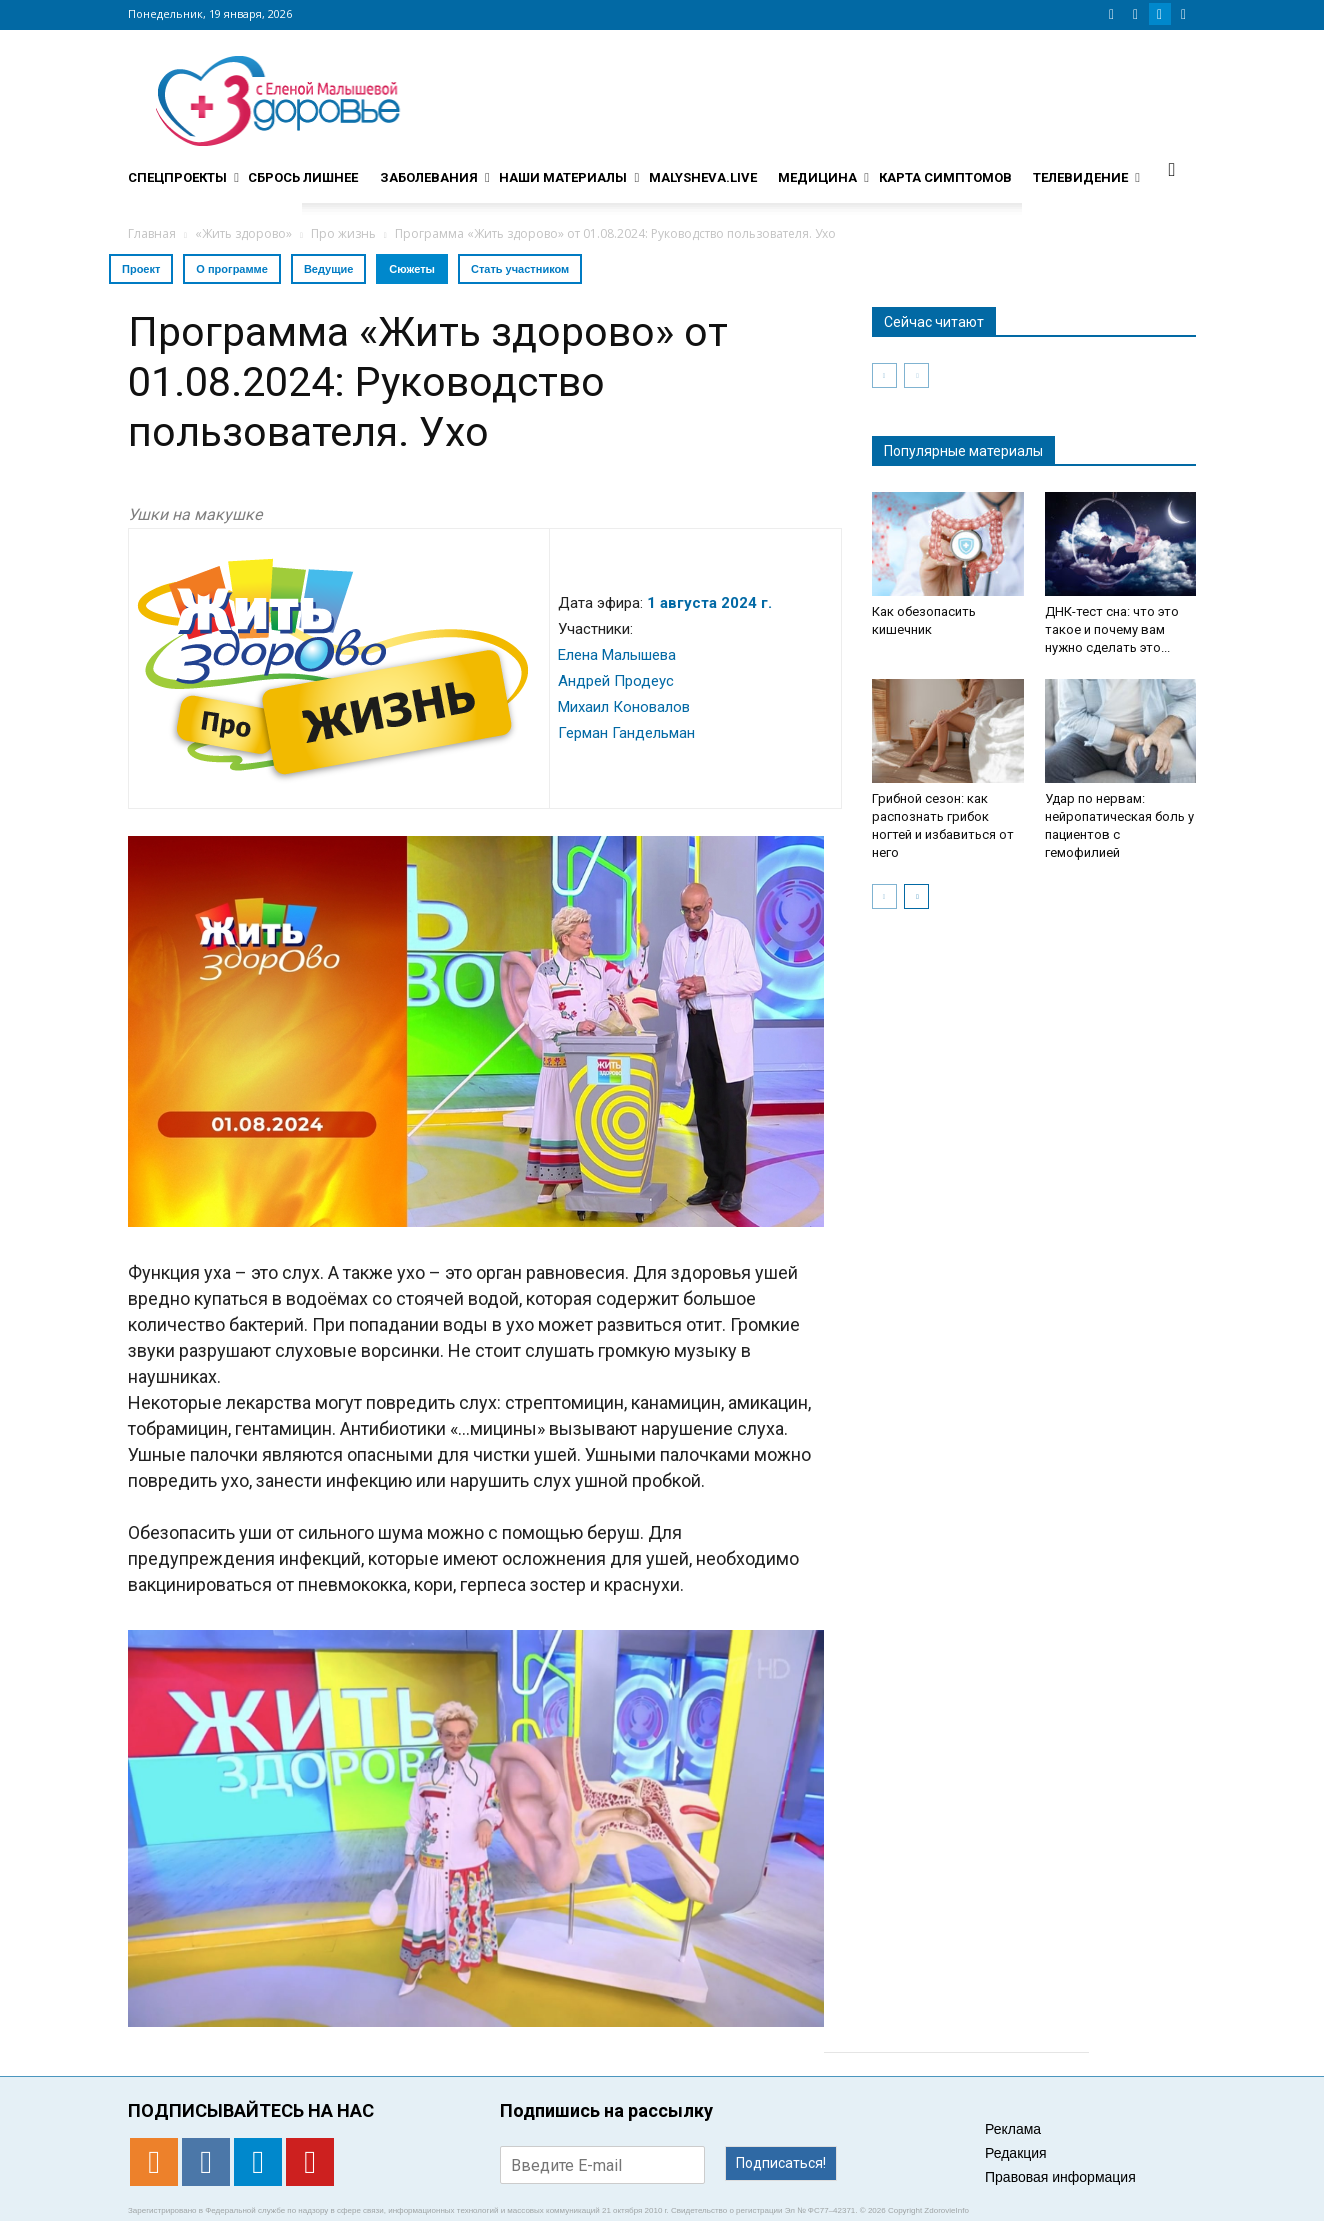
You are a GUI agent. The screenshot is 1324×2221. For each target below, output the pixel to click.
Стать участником (520, 269)
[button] (1172, 169)
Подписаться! (781, 2163)
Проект (141, 269)
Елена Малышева (617, 655)
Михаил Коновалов (624, 707)
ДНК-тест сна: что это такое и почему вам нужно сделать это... (1112, 629)
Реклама (1013, 2129)
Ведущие (328, 269)
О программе (232, 269)
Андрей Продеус (616, 681)
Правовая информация (1060, 2177)
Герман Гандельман (626, 733)
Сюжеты (412, 269)
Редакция (1016, 2153)
